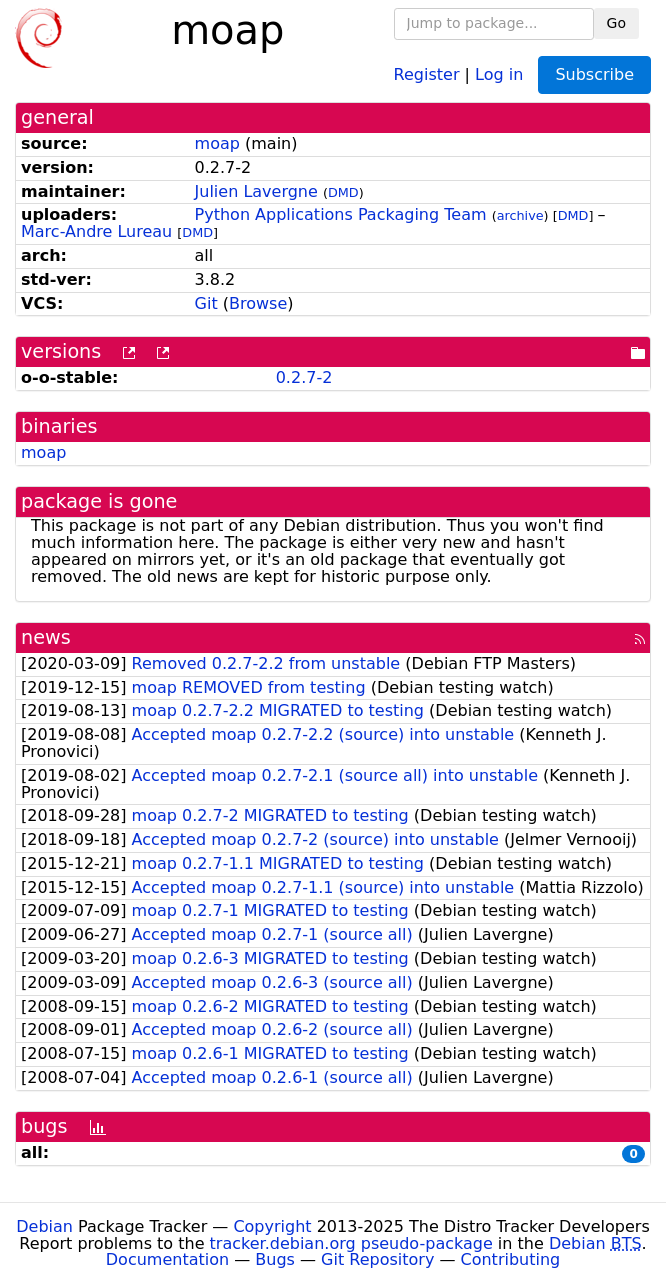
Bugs (275, 1259)
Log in (499, 73)
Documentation (167, 1259)
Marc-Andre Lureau (96, 231)
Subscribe (594, 74)
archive (520, 215)
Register (427, 73)
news (46, 637)
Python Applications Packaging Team (341, 214)
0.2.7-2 (304, 377)
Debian (44, 1226)
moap (217, 143)
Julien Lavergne (256, 191)
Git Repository (377, 1259)
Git (206, 303)
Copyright (272, 1226)
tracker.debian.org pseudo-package (351, 1243)
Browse (258, 303)
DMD (343, 192)
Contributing (511, 1259)
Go (616, 23)
